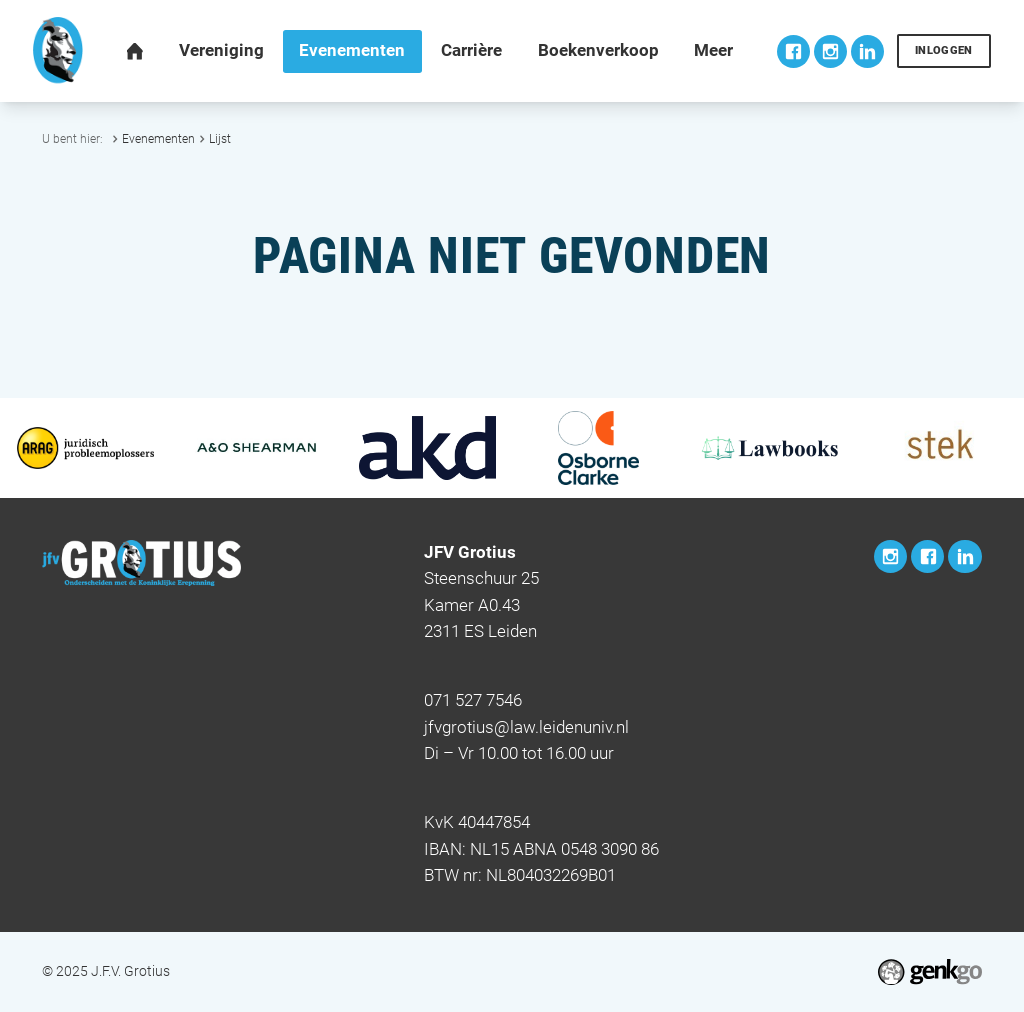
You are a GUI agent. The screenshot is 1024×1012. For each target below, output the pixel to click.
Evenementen (158, 138)
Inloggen (944, 50)
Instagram (830, 51)
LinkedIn (867, 51)
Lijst (220, 138)
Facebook (793, 51)
